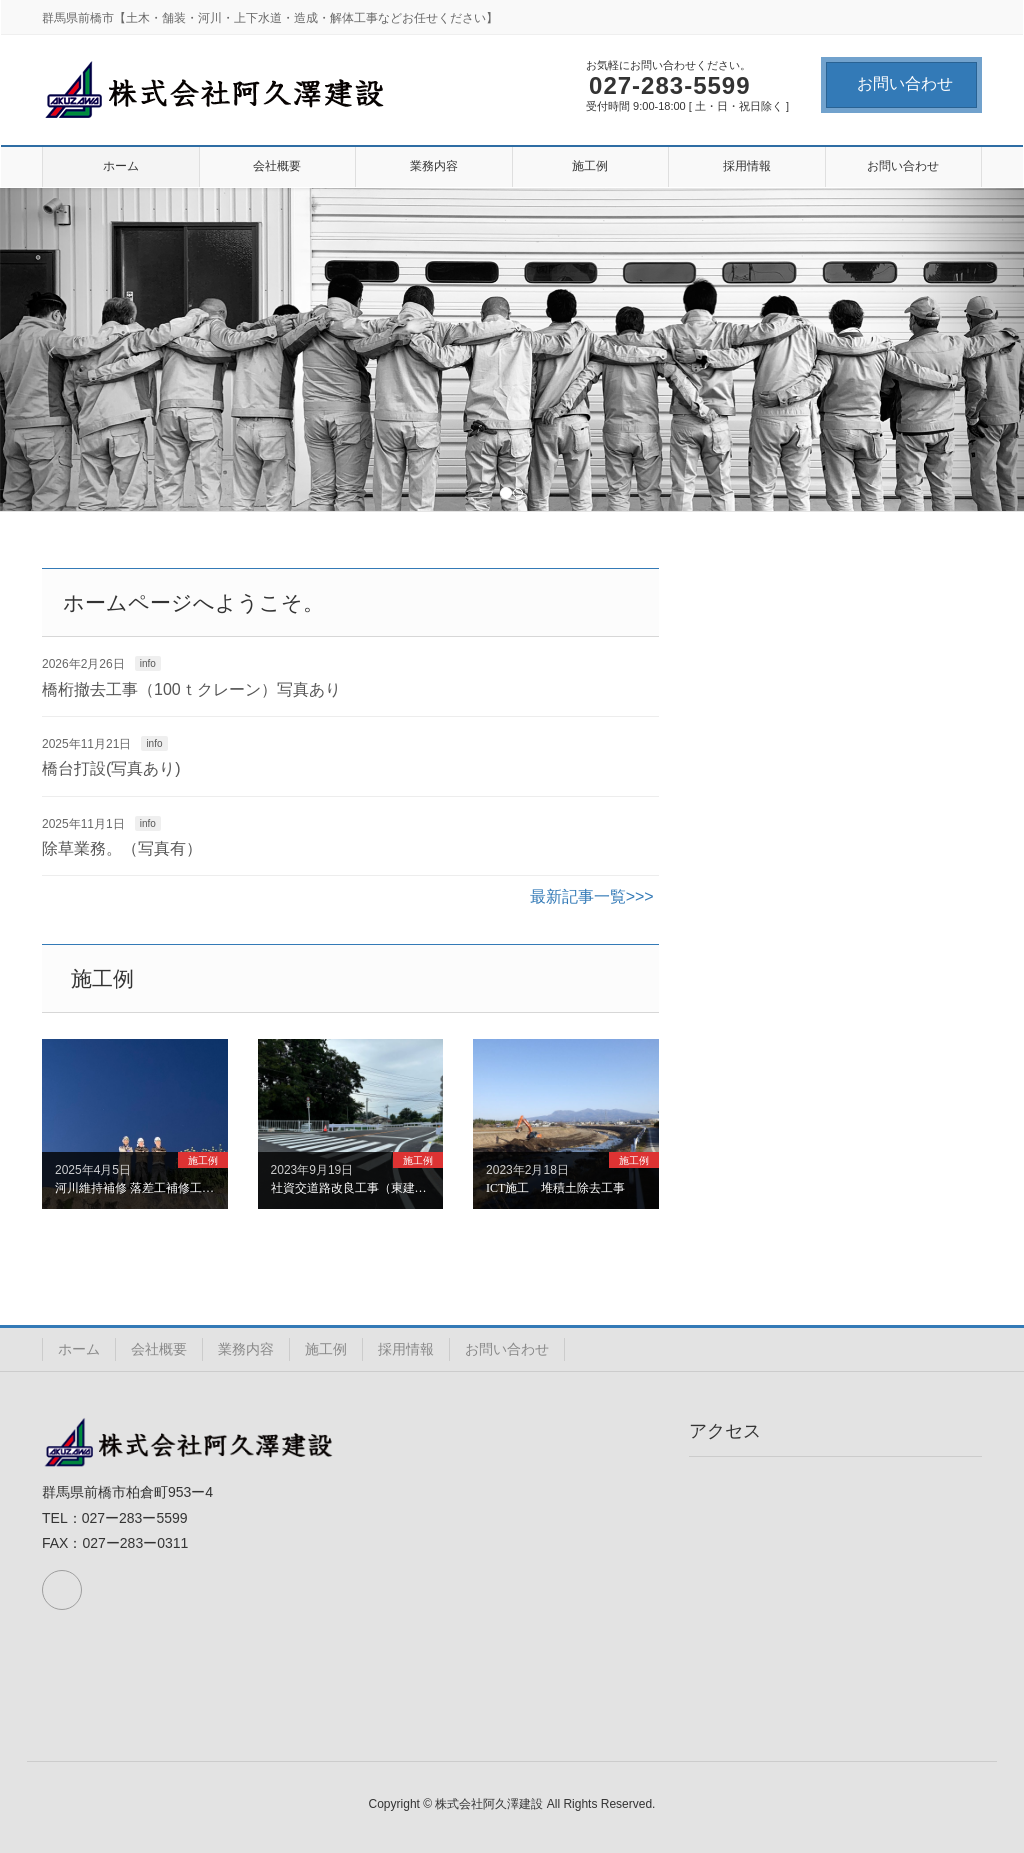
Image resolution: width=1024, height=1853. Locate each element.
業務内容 (246, 1349)
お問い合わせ (905, 83)
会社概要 (159, 1349)
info (148, 663)
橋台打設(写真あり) (111, 768)
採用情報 (406, 1349)
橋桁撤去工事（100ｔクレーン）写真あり (191, 689)
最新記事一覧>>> (592, 896)
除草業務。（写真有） (122, 848)
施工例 (326, 1349)
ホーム (79, 1349)
